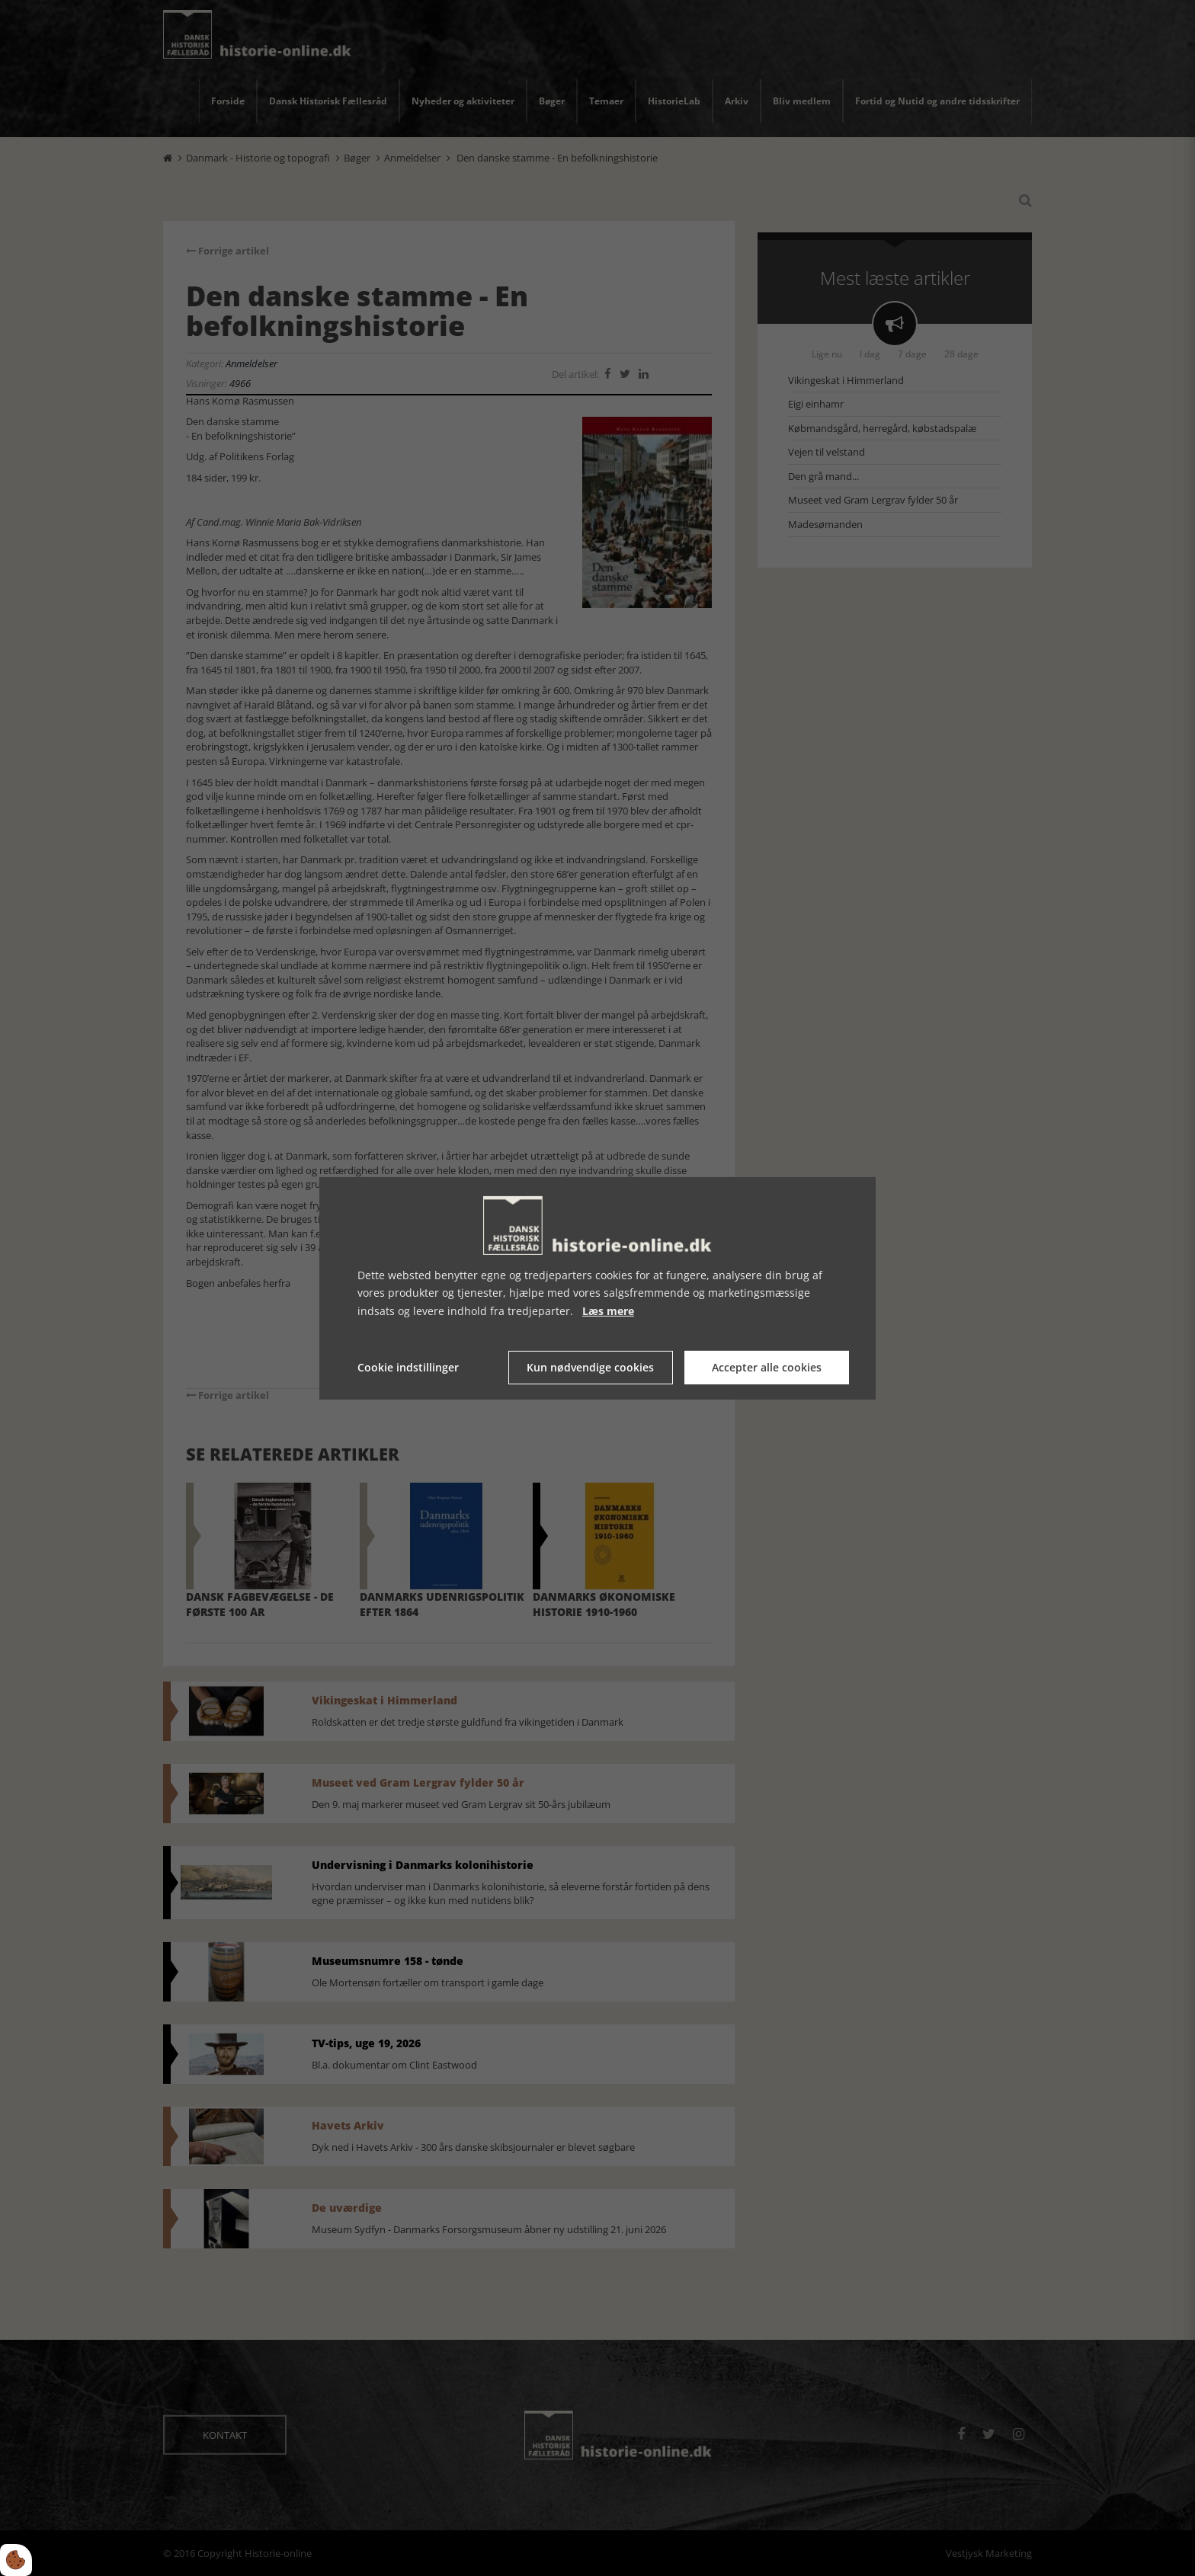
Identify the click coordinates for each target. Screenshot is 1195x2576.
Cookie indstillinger (408, 1367)
